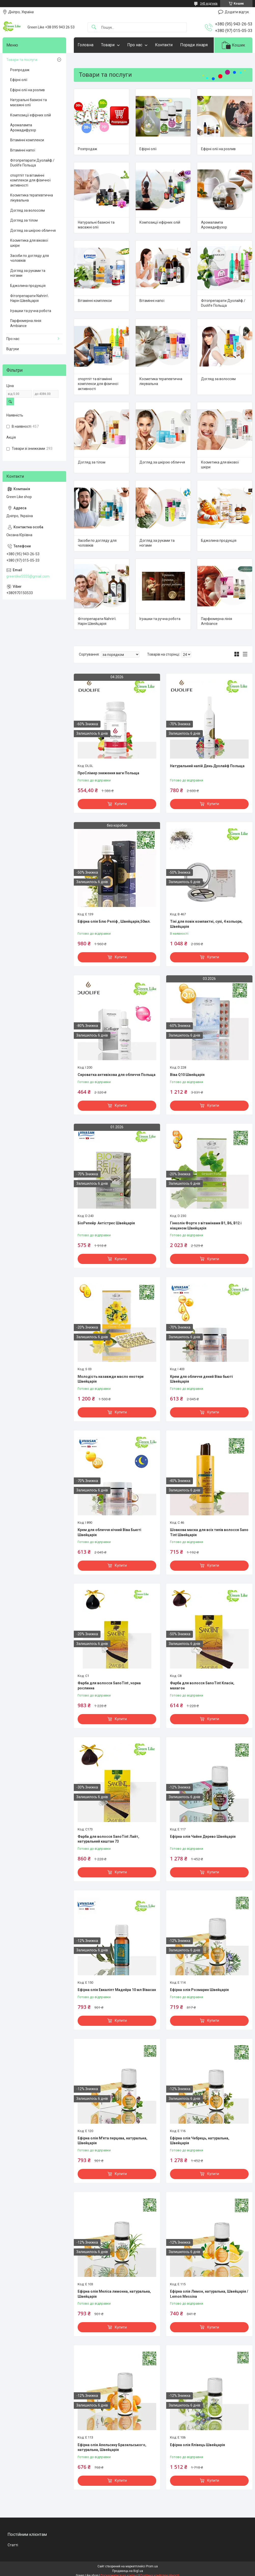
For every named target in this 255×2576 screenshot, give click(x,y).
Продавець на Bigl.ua (127, 2571)
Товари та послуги (21, 60)
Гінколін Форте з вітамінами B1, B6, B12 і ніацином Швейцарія (206, 1225)
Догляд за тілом (91, 462)
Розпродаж (87, 149)
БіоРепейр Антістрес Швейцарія (106, 1223)
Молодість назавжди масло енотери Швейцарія (111, 1379)
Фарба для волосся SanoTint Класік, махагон (202, 1685)
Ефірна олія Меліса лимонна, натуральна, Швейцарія (114, 2294)
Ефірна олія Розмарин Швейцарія (199, 1990)
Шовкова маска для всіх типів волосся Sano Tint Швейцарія (209, 1532)
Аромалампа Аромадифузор (214, 224)
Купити (121, 804)
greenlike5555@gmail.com (27, 576)
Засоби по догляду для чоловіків (97, 543)
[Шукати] (93, 27)
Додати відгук (237, 12)
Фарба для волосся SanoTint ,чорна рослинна (109, 1685)
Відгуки (12, 349)
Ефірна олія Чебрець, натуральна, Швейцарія (199, 2140)
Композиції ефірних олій (159, 222)
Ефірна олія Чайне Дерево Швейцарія (203, 1836)
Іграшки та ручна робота (159, 619)
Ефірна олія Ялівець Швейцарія (197, 2445)
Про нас (134, 44)
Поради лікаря (194, 44)
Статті (13, 2545)
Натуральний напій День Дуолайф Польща (207, 766)
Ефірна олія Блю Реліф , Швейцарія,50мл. (114, 921)
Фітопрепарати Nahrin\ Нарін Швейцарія (97, 621)
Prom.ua (152, 2566)
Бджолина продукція (218, 540)
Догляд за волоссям (218, 379)
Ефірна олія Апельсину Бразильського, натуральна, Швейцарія (112, 2447)
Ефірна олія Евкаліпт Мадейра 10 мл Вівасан (117, 1990)
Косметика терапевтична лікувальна (160, 381)
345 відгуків (209, 3)
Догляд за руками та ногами (157, 543)
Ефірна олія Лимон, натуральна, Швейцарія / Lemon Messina (209, 2294)
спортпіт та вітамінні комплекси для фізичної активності (98, 384)
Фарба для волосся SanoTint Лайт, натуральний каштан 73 (108, 1839)
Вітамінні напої (151, 301)
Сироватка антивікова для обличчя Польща (116, 1075)
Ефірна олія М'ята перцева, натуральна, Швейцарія (112, 2140)
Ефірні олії (148, 149)
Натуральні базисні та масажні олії (96, 224)
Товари (108, 44)
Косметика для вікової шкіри (220, 464)
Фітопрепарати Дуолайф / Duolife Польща (223, 303)
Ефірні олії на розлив (218, 149)
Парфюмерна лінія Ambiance (216, 621)
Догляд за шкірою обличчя (162, 462)
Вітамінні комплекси (95, 301)
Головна (85, 44)
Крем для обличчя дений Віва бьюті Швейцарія (201, 1379)
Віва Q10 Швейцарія (187, 1075)
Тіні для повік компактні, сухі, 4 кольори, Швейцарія (206, 924)
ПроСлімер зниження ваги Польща (108, 773)
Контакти (164, 44)
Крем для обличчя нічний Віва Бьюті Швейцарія (109, 1532)
